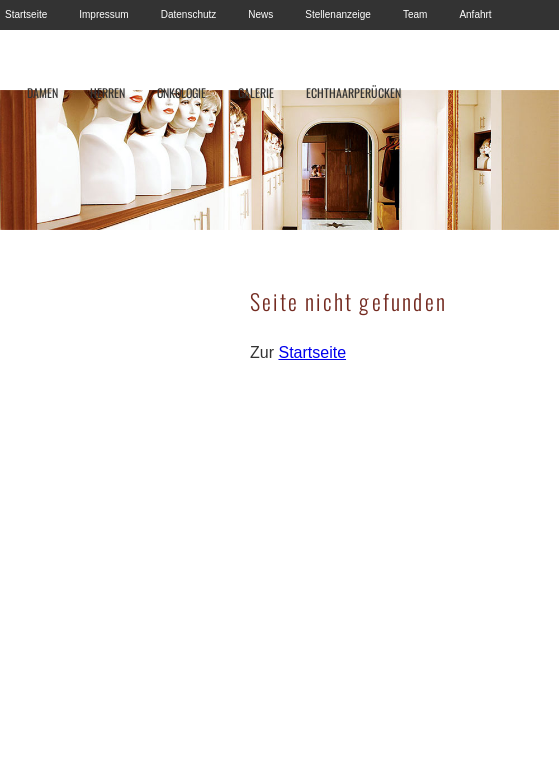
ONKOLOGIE (181, 92)
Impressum (103, 14)
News (260, 14)
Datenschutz (189, 14)
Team (415, 14)
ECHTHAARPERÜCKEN (353, 92)
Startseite (26, 14)
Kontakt (22, 44)
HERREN (107, 92)
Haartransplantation (114, 44)
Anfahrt (475, 14)
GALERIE (256, 92)
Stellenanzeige (338, 14)
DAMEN (42, 92)
